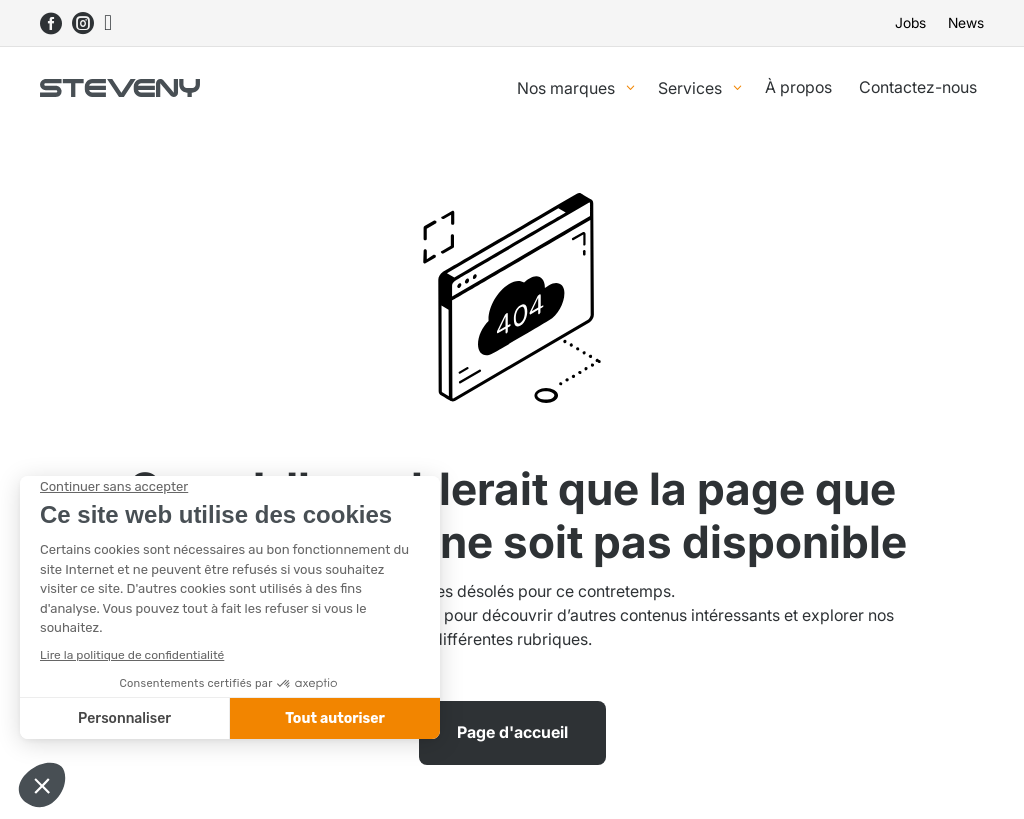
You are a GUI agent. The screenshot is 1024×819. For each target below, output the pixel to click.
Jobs (910, 23)
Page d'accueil (512, 732)
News (966, 23)
